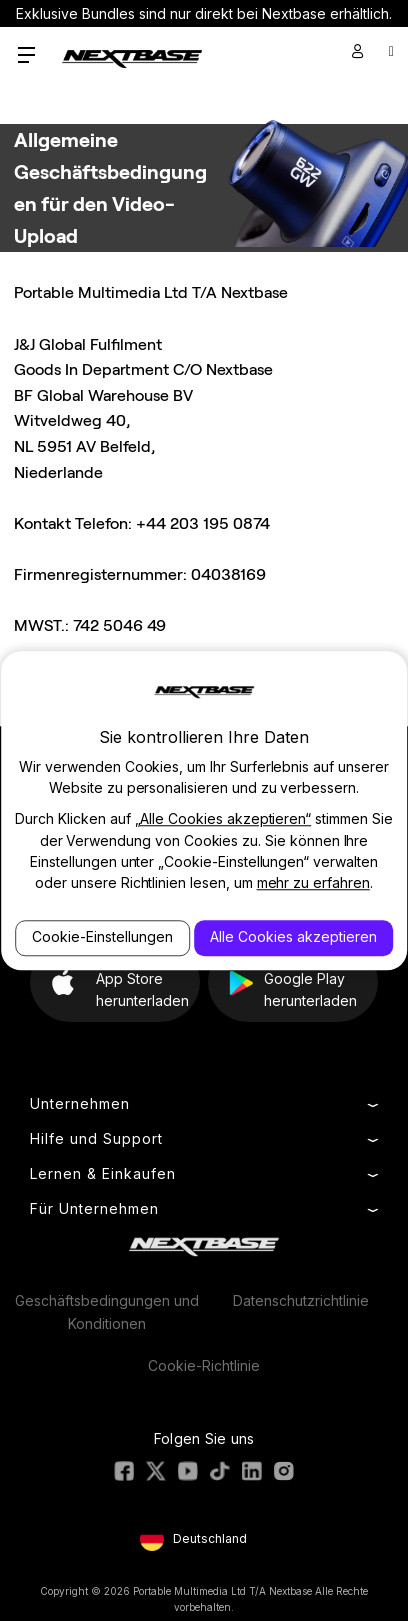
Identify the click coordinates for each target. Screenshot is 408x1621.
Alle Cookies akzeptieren (293, 937)
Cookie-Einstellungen (102, 937)
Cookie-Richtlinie (204, 1365)
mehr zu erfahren (313, 883)
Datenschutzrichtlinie (301, 1300)
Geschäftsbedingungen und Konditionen (107, 1311)
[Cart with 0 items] (391, 51)
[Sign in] (358, 51)
